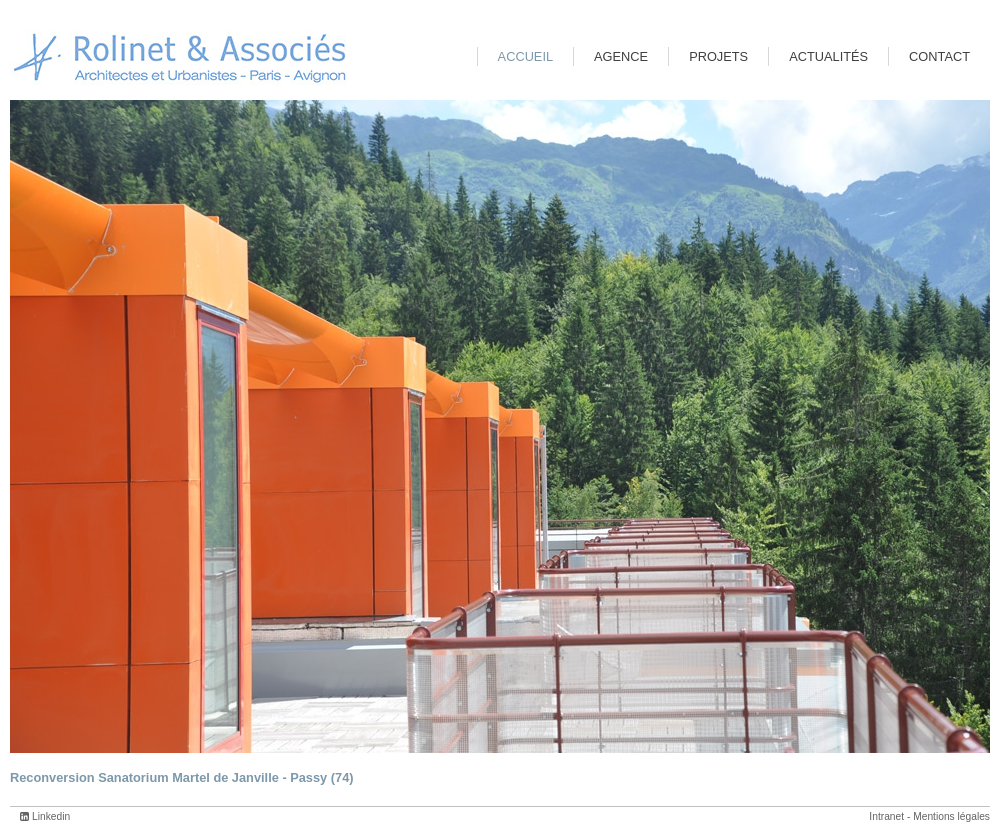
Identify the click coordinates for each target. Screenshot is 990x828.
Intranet (886, 816)
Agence (621, 56)
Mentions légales (951, 816)
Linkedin (51, 816)
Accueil (525, 56)
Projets (718, 56)
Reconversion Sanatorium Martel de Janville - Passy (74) (182, 777)
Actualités (828, 56)
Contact (939, 56)
